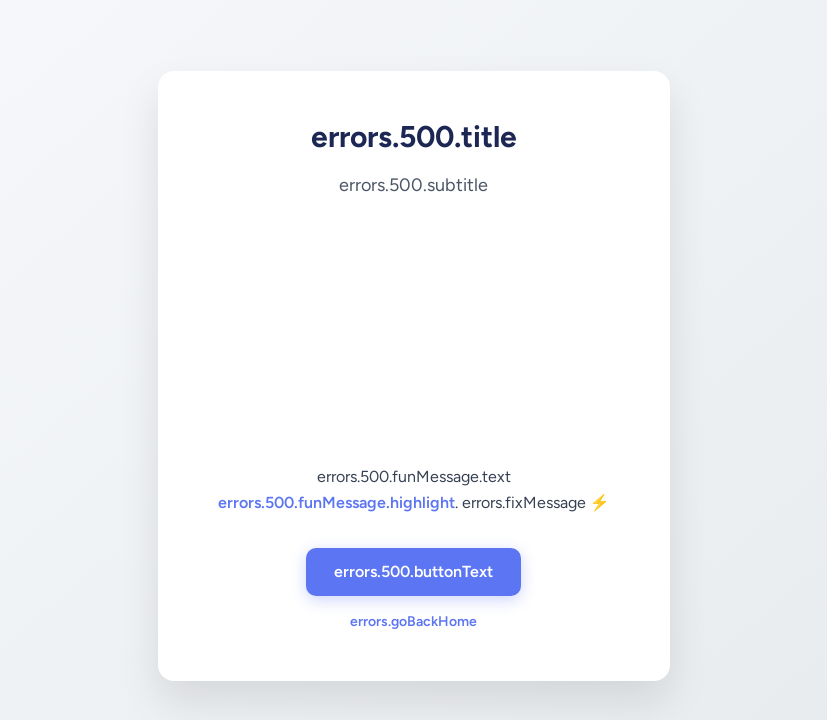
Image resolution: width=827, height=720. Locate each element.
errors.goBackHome (413, 621)
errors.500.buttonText (413, 571)
